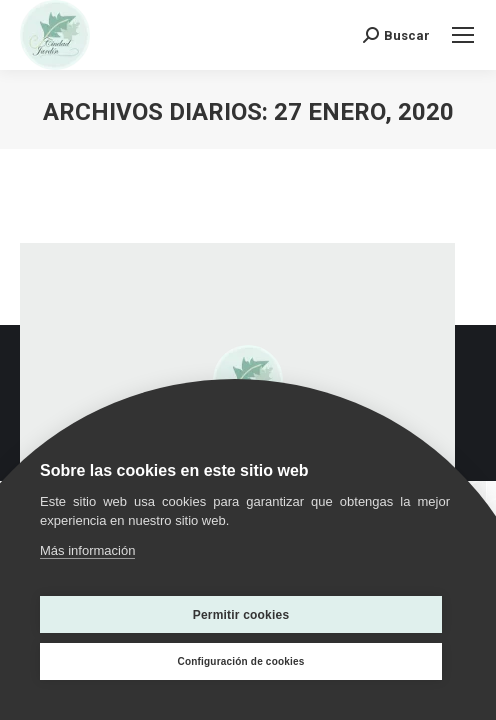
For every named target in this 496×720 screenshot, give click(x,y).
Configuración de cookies (240, 661)
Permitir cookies (241, 615)
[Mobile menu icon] (463, 35)
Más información (87, 550)
